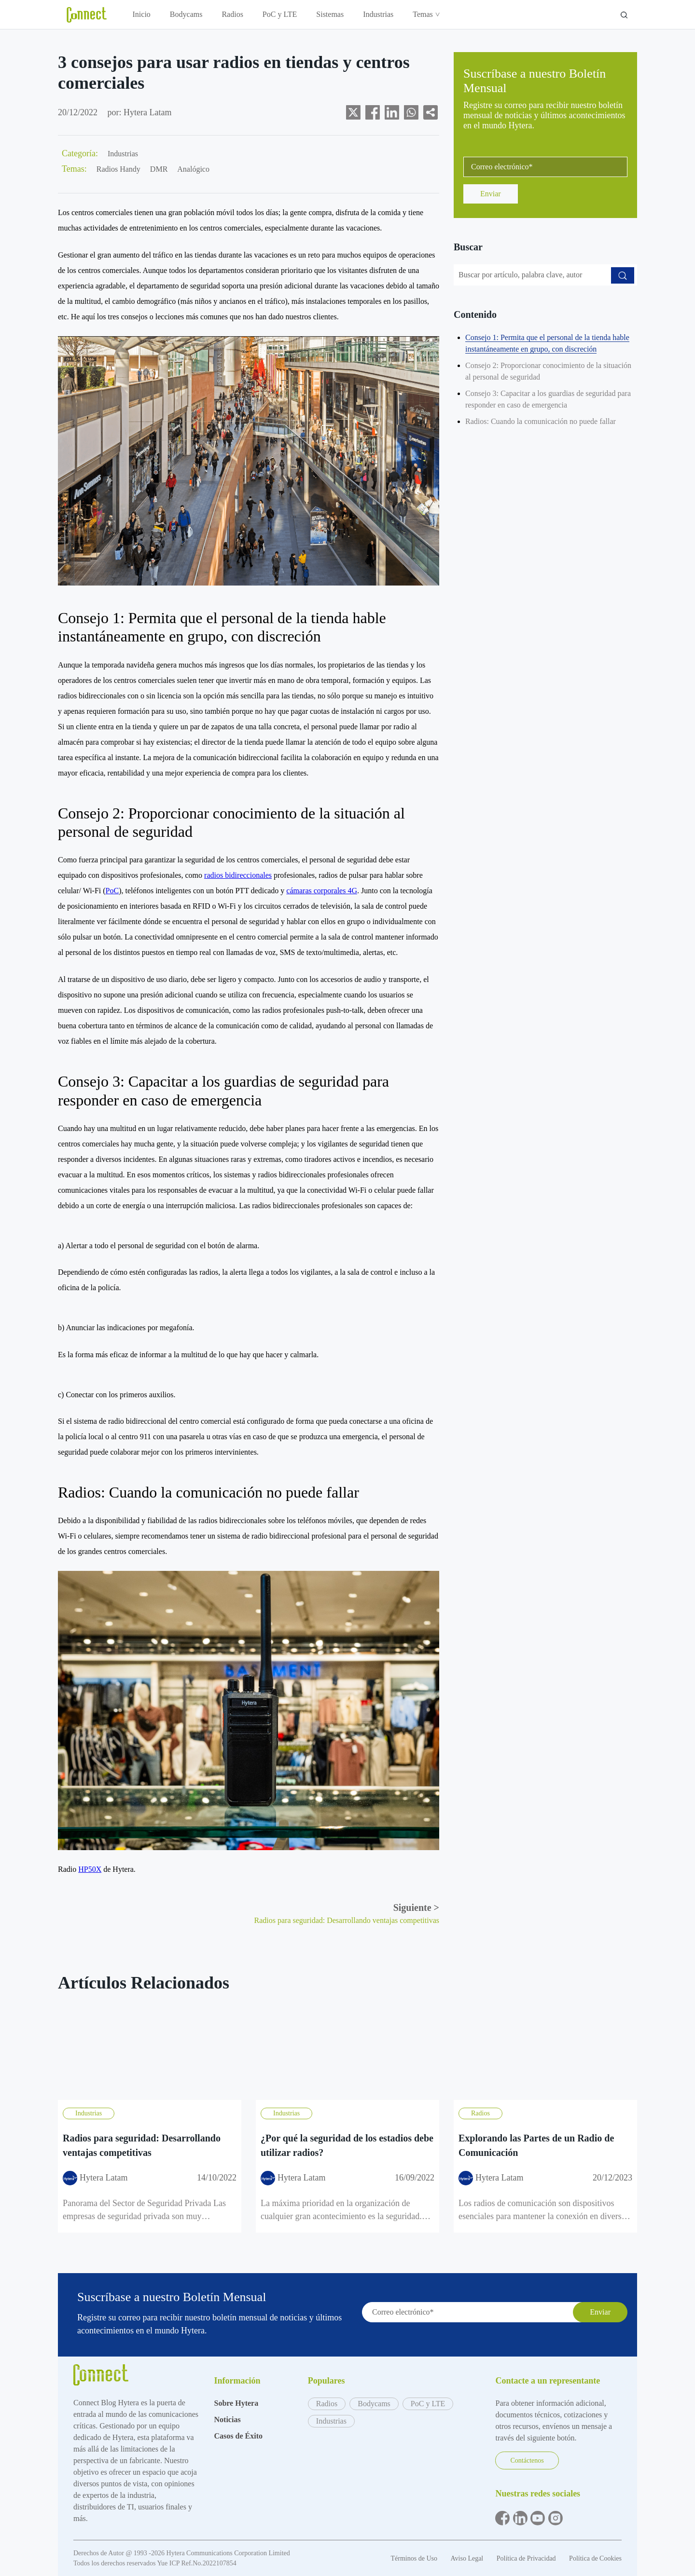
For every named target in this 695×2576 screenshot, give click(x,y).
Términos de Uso (415, 2558)
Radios (232, 14)
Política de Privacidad (527, 2558)
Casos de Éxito (238, 2436)
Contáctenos (526, 2460)
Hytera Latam (147, 112)
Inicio (142, 14)
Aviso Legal (467, 2558)
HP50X (89, 1869)
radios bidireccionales (238, 875)
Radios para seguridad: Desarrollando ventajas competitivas (346, 1920)
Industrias (378, 14)
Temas (426, 14)
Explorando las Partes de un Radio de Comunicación (536, 2145)
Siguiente (416, 1907)
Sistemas (330, 14)
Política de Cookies (595, 2558)
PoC (112, 890)
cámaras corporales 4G (321, 890)
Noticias (227, 2419)
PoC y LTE (280, 14)
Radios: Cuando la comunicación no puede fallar (540, 421)
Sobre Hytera (236, 2403)
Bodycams (186, 14)
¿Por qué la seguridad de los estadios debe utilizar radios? (347, 2145)
